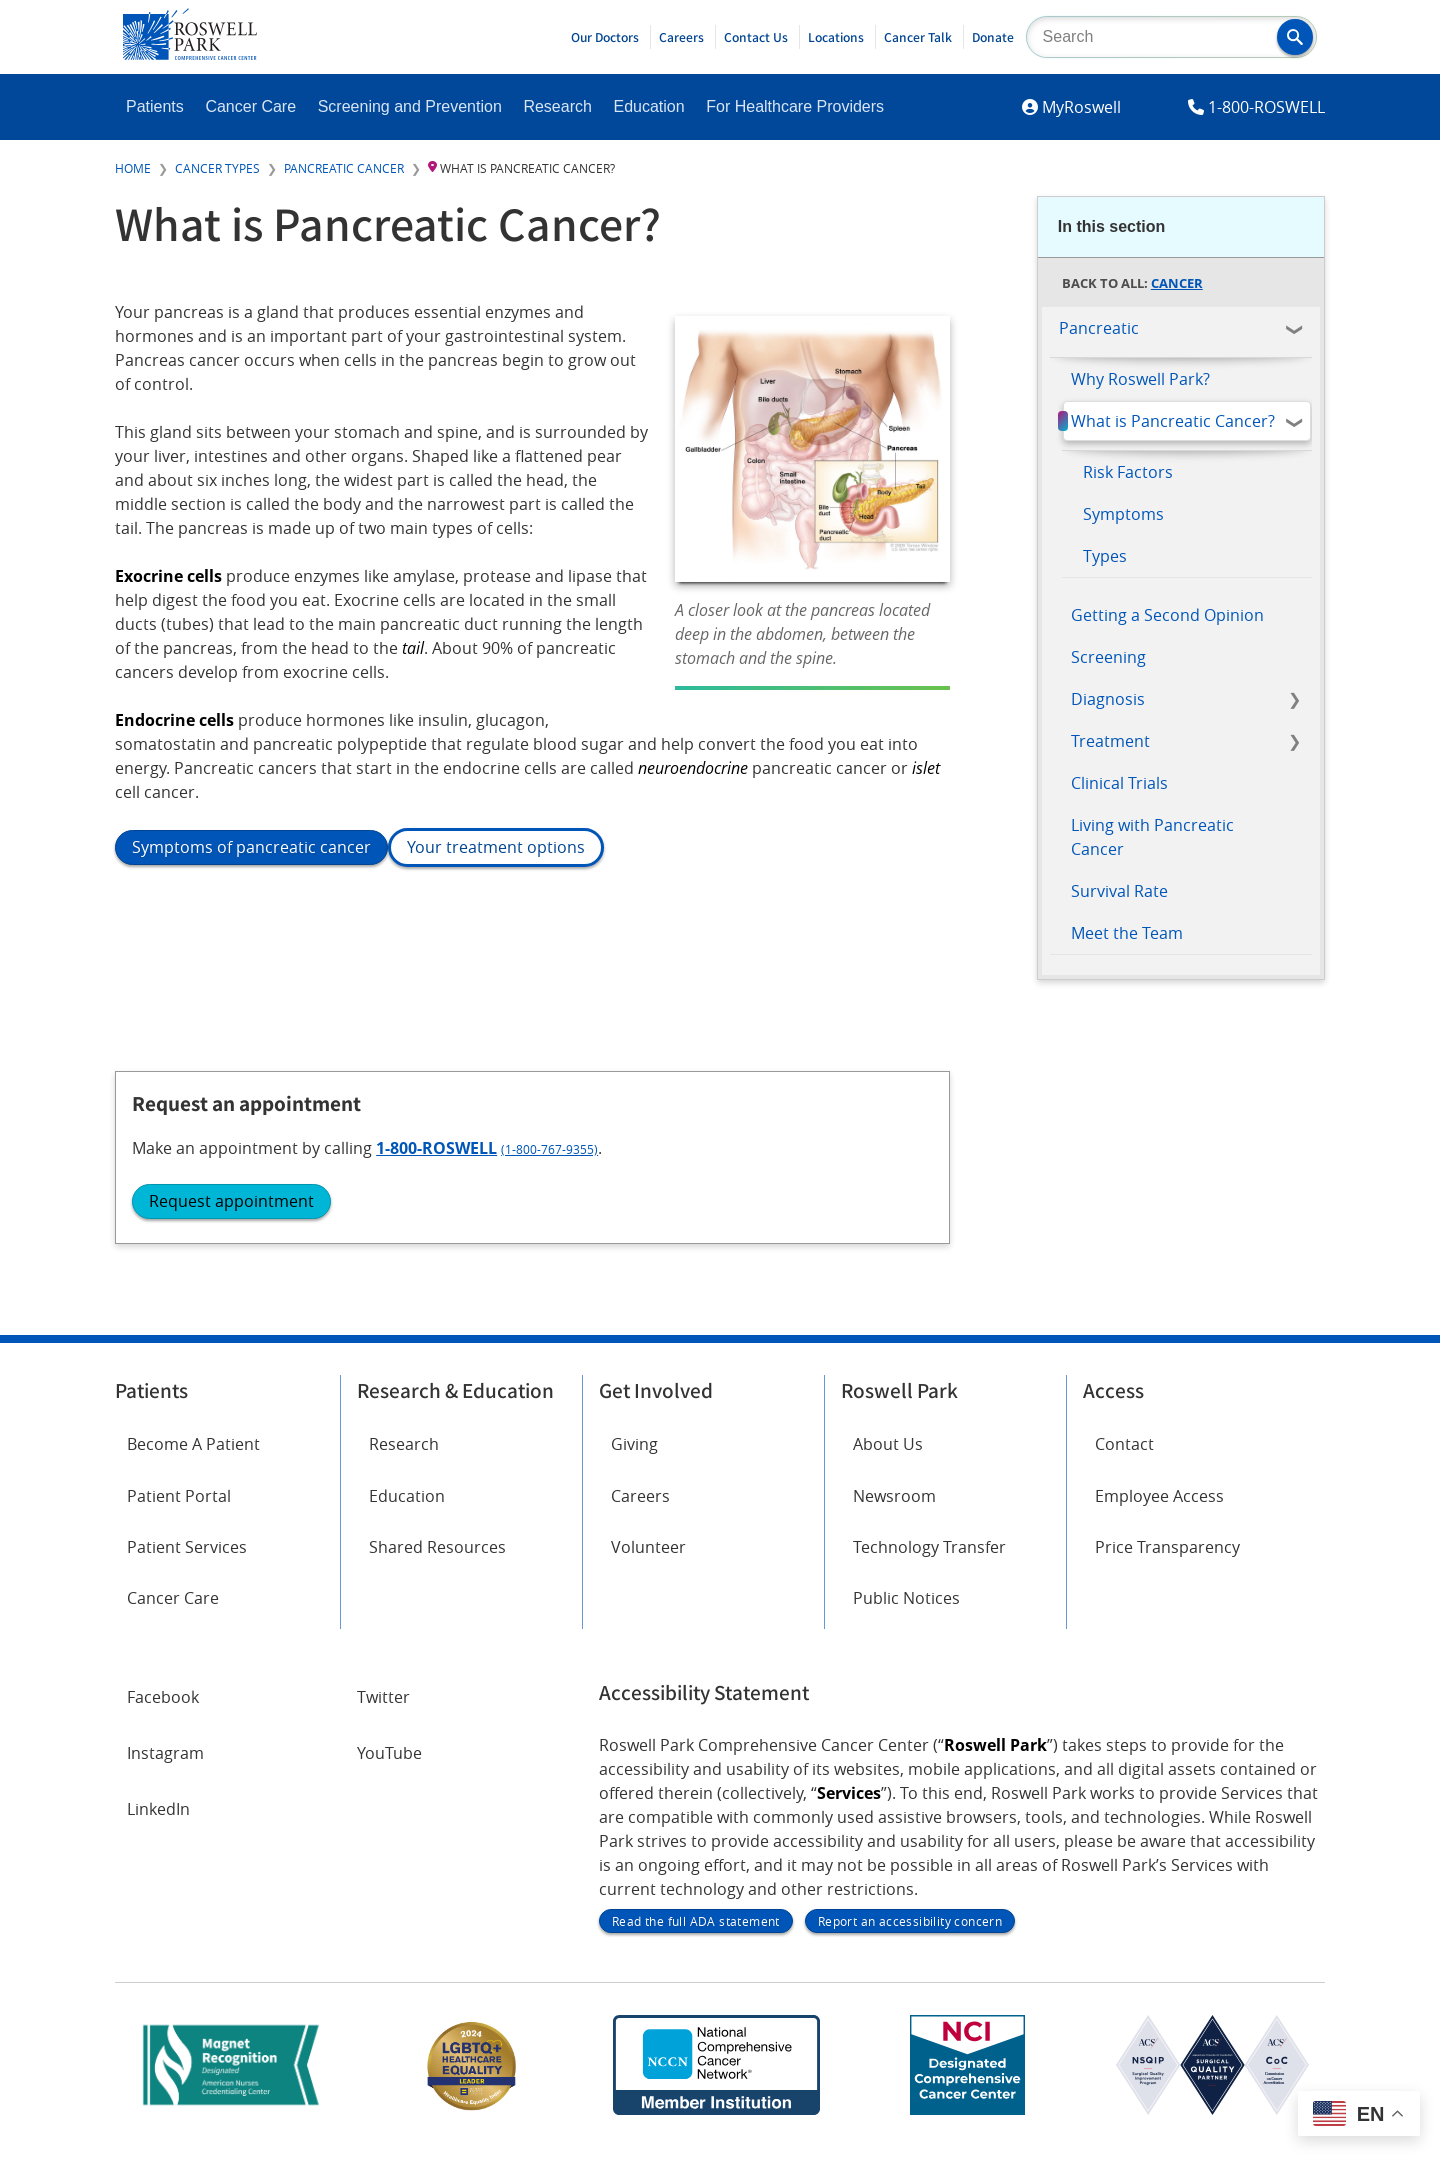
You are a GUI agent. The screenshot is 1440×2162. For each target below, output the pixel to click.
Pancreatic (1099, 328)
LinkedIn (158, 1826)
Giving (634, 1471)
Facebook (163, 1714)
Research (557, 106)
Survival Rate (1119, 891)
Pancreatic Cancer (344, 168)
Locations (836, 37)
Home (133, 168)
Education (648, 106)
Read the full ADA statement (696, 1939)
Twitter (383, 1714)
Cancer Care (250, 106)
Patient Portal (179, 1522)
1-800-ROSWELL (1266, 107)
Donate (993, 37)
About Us (888, 1471)
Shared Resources (437, 1573)
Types (1105, 556)
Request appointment (1153, 1190)
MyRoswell (1081, 107)
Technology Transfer (929, 1573)
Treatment (1110, 741)
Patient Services (187, 1573)
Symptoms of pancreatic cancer (251, 847)
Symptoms (1123, 514)
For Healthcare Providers (795, 106)
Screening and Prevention (410, 106)
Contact (1124, 1471)
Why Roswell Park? (1140, 379)
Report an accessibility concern (910, 1939)
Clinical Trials (1119, 783)
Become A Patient (193, 1471)
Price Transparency (1167, 1573)
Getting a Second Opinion (1167, 615)
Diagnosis (1108, 699)
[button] (1295, 37)
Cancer (1177, 283)
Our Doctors (605, 37)
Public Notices (906, 1625)
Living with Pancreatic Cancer (1152, 837)
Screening (1108, 657)
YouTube (389, 1770)
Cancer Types (217, 168)
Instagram (165, 1770)
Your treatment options (496, 847)
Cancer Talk (918, 37)
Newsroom (894, 1522)
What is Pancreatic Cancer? (1173, 421)
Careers (681, 37)
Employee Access (1159, 1522)
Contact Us (756, 37)
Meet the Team (1127, 933)
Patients (155, 106)
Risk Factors (1128, 472)
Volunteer (648, 1573)
